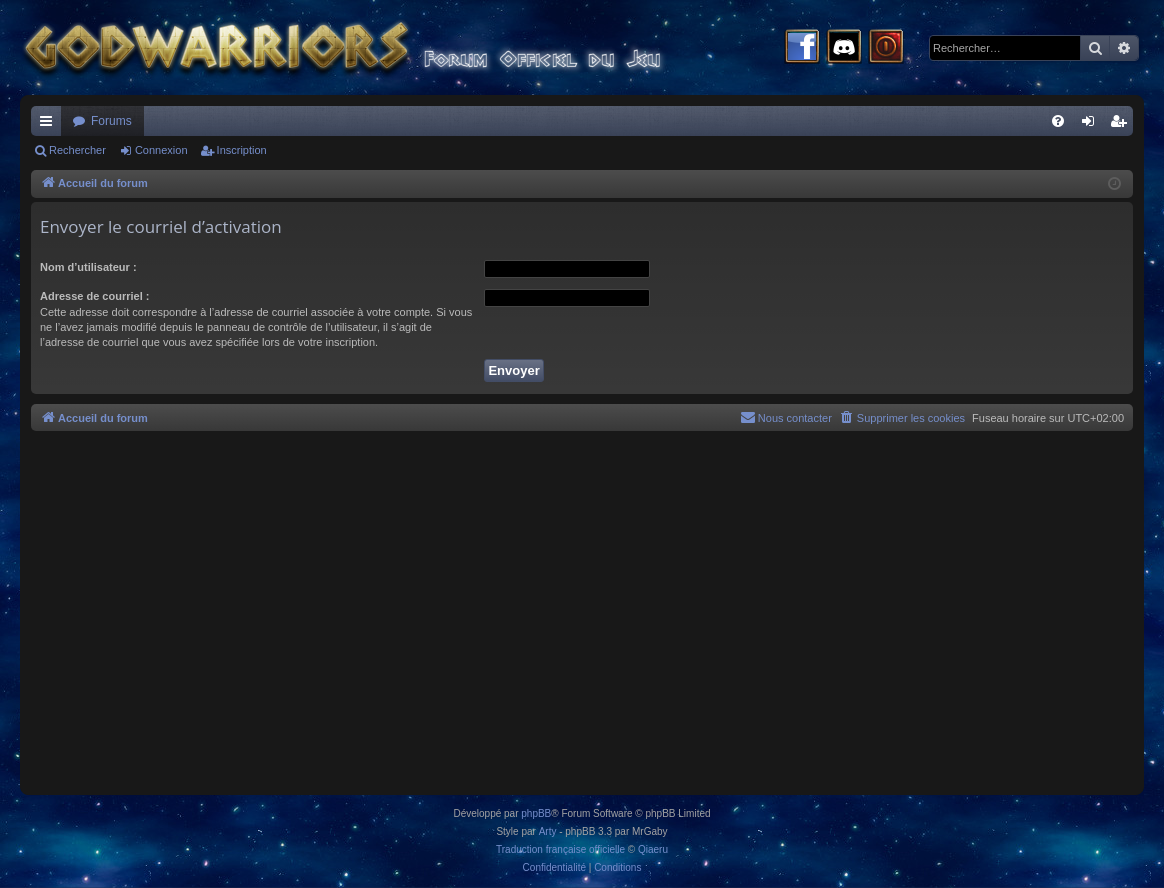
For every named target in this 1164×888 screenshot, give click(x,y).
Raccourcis (50, 125)
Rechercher (77, 150)
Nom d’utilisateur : (88, 267)
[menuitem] (1058, 121)
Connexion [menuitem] (1092, 125)
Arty (548, 831)
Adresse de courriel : (94, 296)
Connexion (161, 150)
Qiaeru (653, 849)
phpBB (536, 813)
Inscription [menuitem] (1122, 125)
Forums (111, 121)
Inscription (242, 150)
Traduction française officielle (560, 849)
